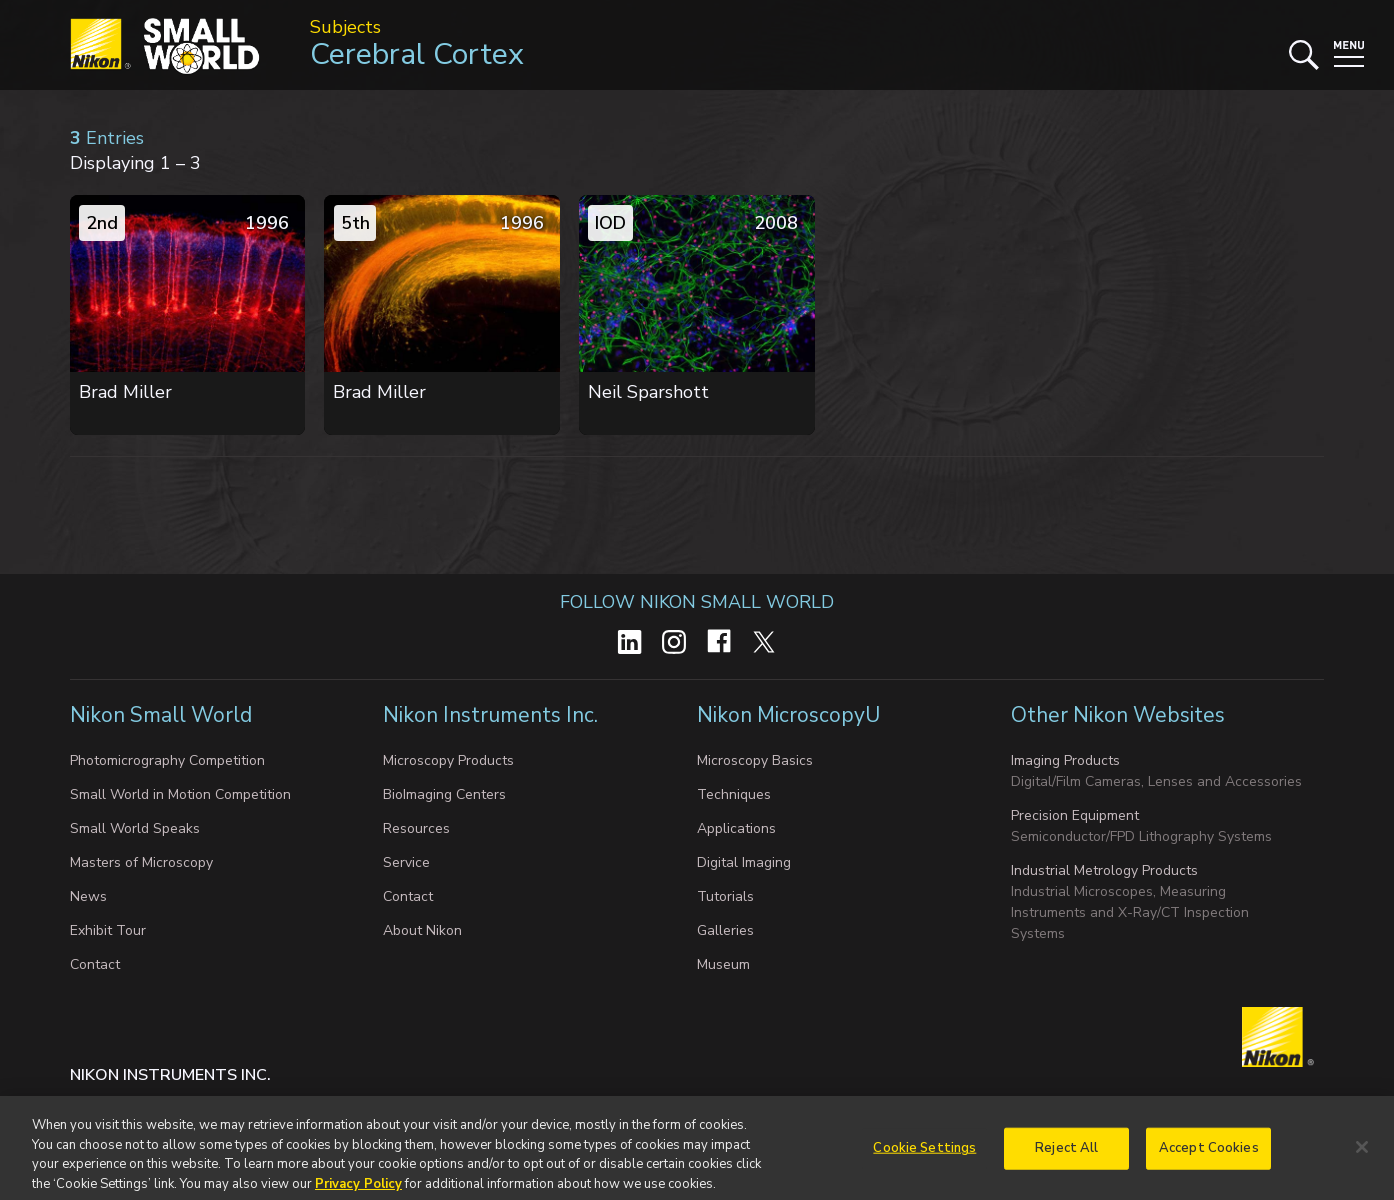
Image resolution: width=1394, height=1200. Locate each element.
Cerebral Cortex (417, 54)
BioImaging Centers (444, 794)
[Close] (1362, 1155)
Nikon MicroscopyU (788, 715)
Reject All (1066, 1155)
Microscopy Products (448, 760)
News (88, 896)
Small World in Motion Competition (180, 794)
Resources (416, 828)
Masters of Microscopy (141, 862)
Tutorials (725, 896)
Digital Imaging (744, 862)
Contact (95, 964)
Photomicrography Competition (167, 760)
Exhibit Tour (108, 930)
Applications (736, 828)
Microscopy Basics (755, 760)
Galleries (725, 930)
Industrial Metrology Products (1104, 870)
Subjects (345, 27)
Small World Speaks (135, 828)
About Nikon (422, 930)
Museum (723, 964)
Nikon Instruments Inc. (493, 715)
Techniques (734, 794)
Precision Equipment (1075, 815)
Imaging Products (1065, 760)
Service (406, 862)
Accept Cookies (1209, 1155)
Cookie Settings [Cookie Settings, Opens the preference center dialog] (924, 1155)
